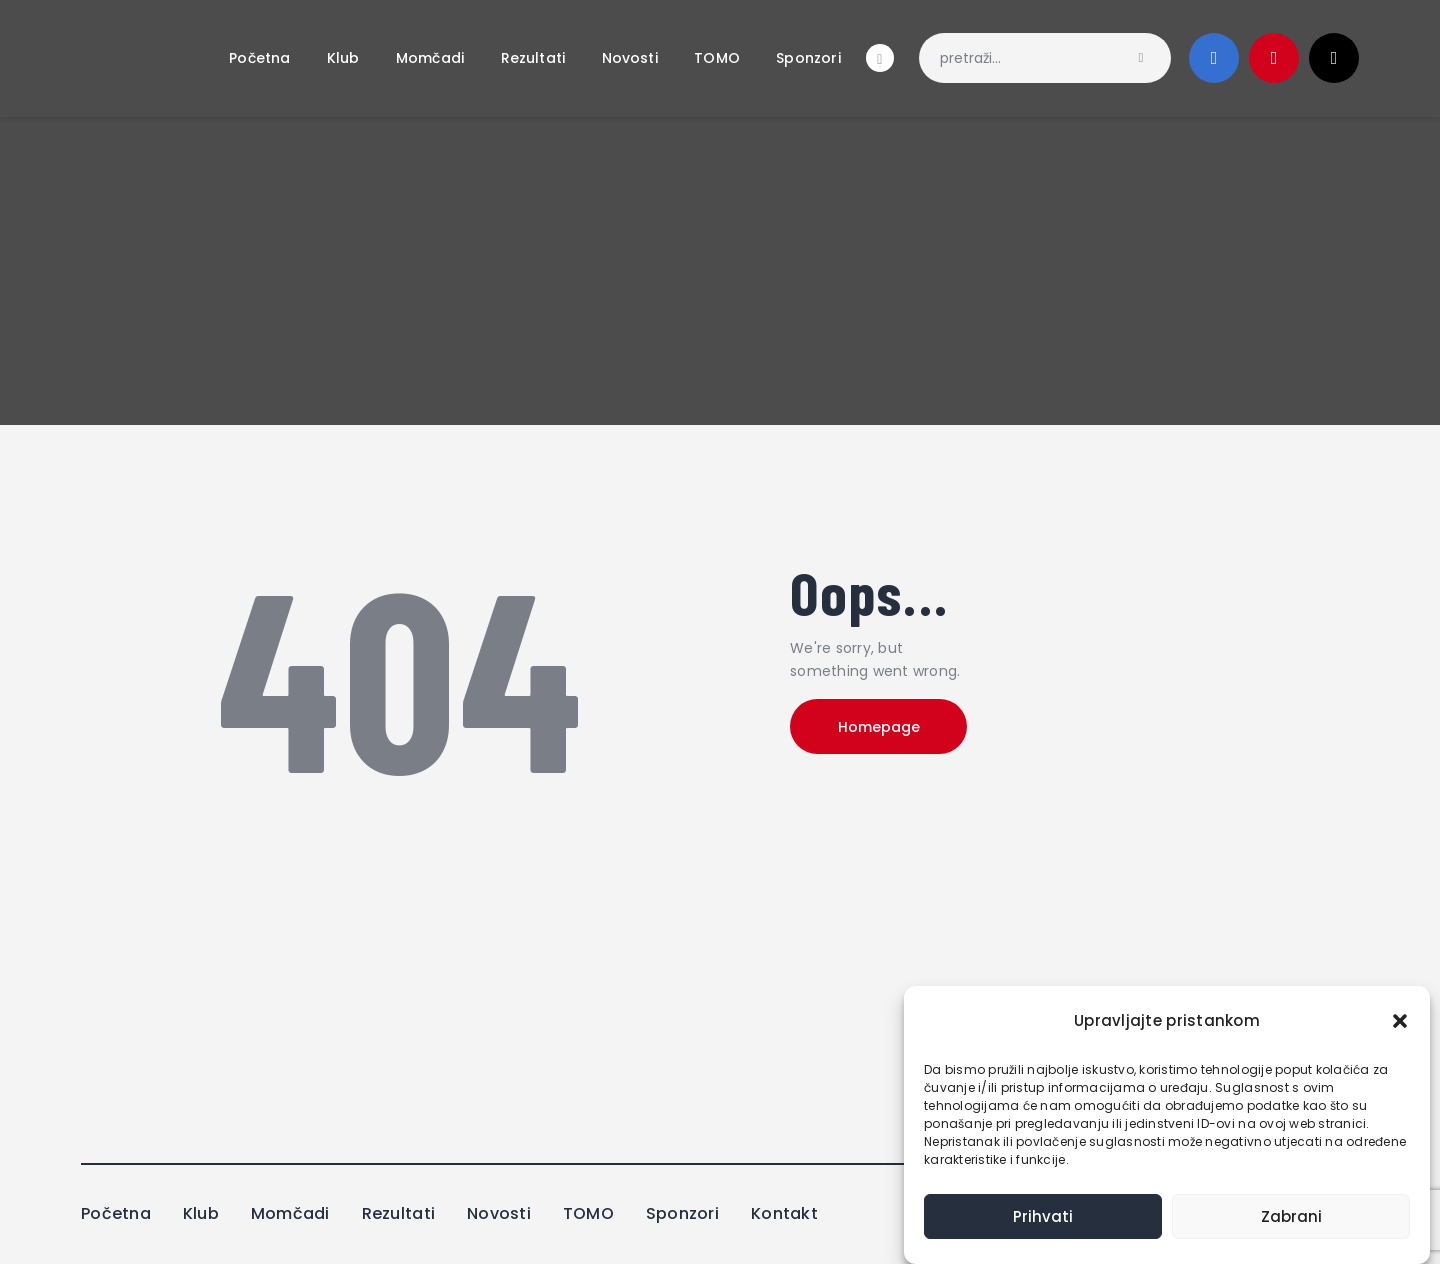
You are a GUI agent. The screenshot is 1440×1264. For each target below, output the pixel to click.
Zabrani (1291, 1216)
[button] (1400, 1021)
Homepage (880, 727)
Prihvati (1043, 1216)
